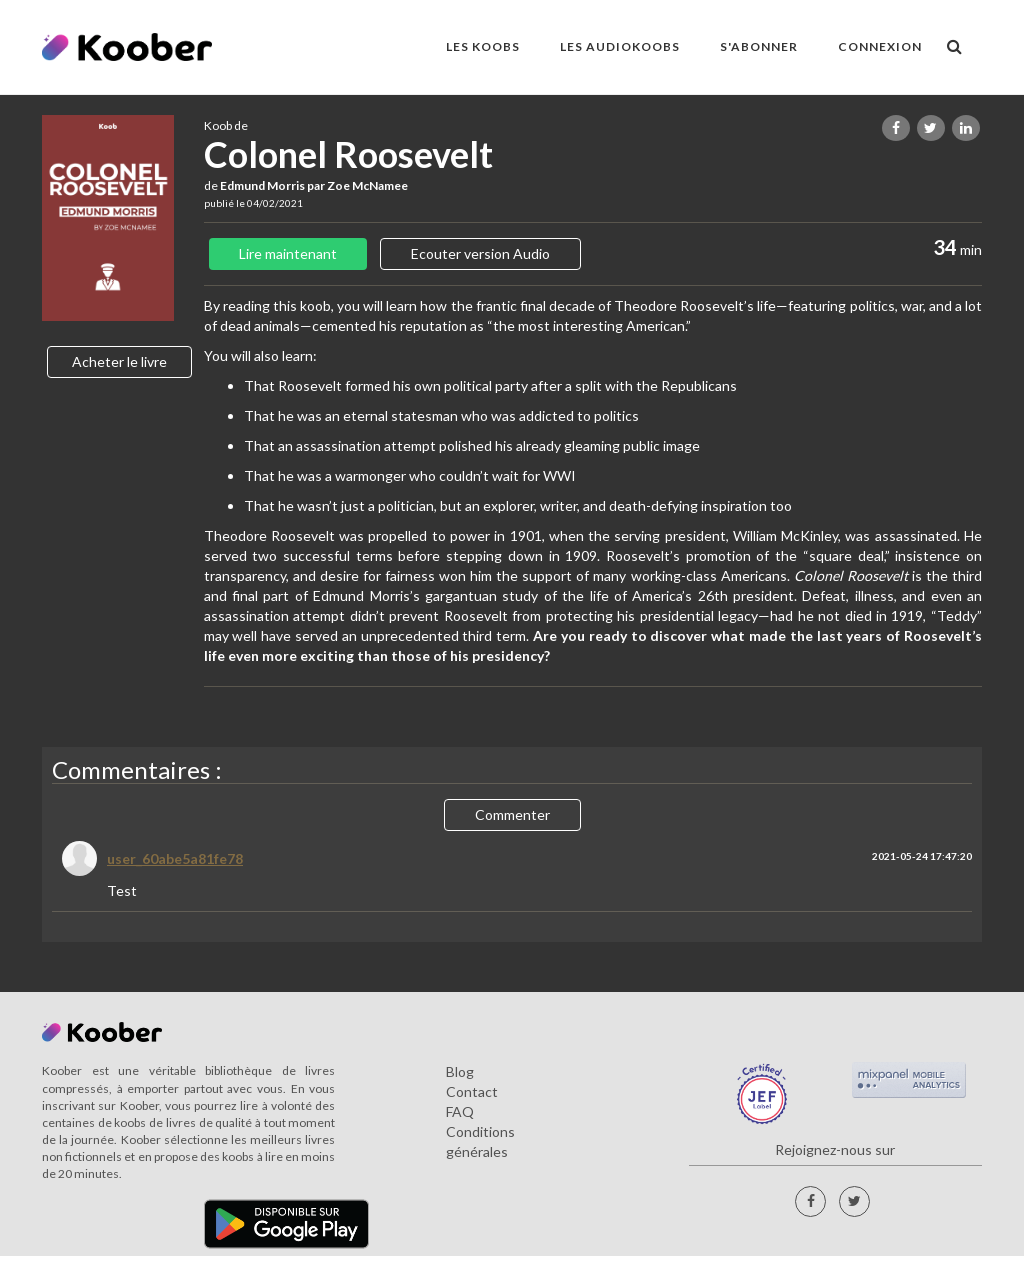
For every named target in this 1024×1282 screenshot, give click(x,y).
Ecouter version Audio (480, 253)
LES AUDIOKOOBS (620, 46)
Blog (460, 1071)
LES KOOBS (483, 46)
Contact (472, 1091)
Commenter (512, 814)
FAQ (460, 1111)
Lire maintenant (288, 253)
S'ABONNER (759, 46)
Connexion (880, 46)
